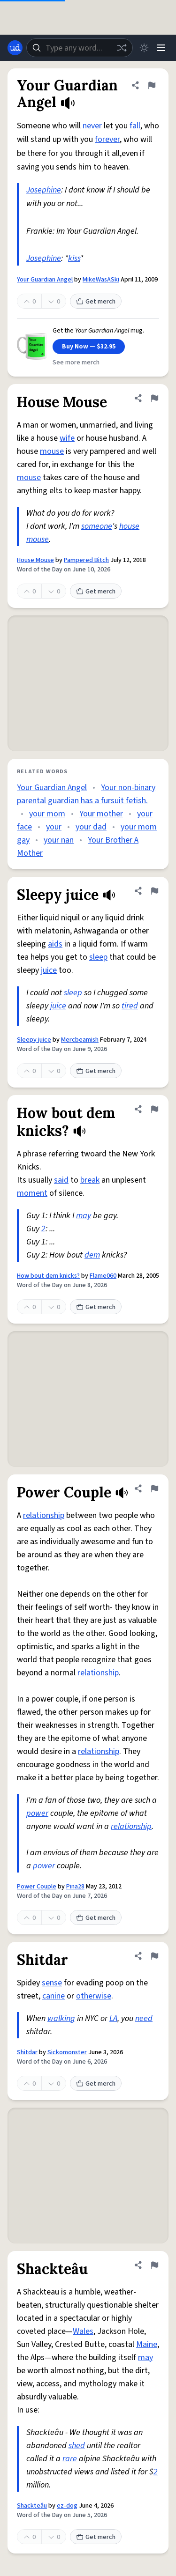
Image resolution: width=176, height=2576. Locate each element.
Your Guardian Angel (45, 279)
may (83, 1215)
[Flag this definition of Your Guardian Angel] (151, 85)
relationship (43, 1515)
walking (61, 2018)
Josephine (43, 190)
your (53, 827)
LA (113, 2018)
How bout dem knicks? (48, 1276)
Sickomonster (67, 2052)
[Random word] (121, 47)
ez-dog (67, 2505)
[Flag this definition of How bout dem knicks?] (154, 1109)
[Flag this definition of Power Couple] (154, 1488)
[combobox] (79, 47)
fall (135, 126)
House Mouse (35, 560)
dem (92, 1255)
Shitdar (27, 2052)
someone (96, 526)
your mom (47, 814)
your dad (91, 827)
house (129, 526)
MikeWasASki (101, 279)
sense (52, 1983)
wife (67, 438)
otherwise (93, 1996)
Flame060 (103, 1276)
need (144, 2018)
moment (32, 1193)
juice (49, 970)
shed (77, 2445)
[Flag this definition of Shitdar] (154, 1955)
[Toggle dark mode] (144, 47)
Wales (83, 2331)
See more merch (76, 362)
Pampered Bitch (86, 560)
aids (55, 944)
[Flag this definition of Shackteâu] (154, 2265)
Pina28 (75, 1886)
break (89, 1180)
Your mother (101, 814)
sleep (98, 957)
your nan (59, 840)
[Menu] (160, 47)
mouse (52, 451)
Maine (146, 2344)
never (92, 126)
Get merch (95, 301)
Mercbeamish (80, 1039)
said (61, 1180)
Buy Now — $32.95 (88, 346)
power (37, 1813)
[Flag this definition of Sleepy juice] (154, 890)
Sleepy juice (34, 1039)
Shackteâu (32, 2505)
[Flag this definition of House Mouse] (154, 398)
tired (130, 1006)
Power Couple (36, 1886)
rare (69, 2459)
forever (107, 139)
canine (53, 1996)
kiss (74, 258)
